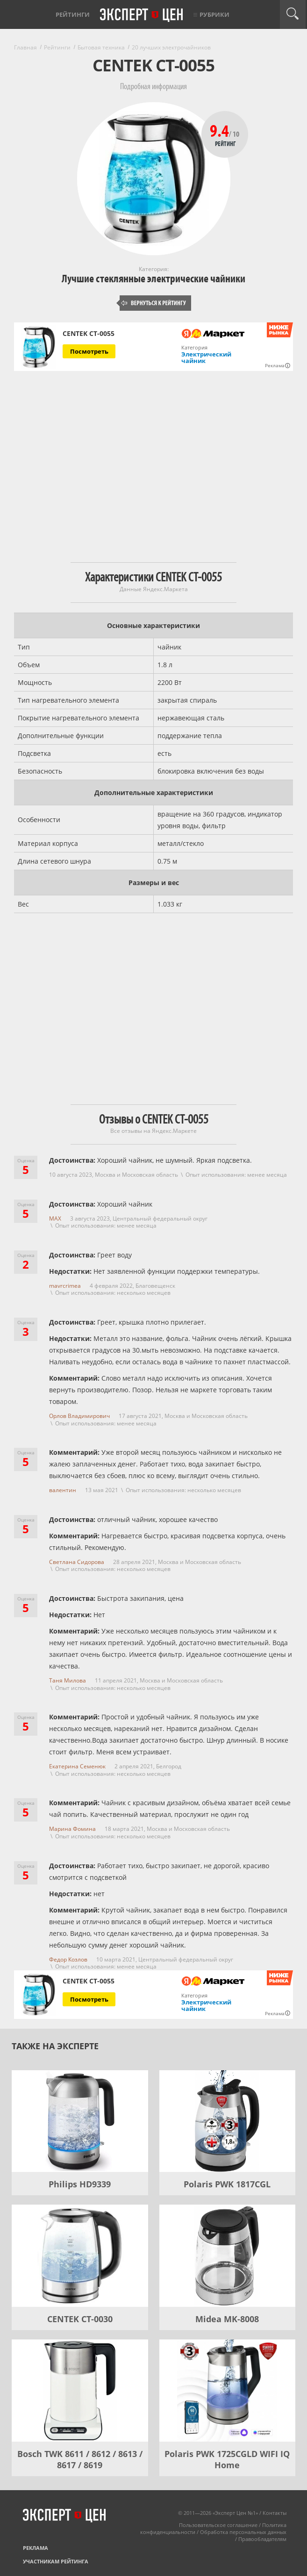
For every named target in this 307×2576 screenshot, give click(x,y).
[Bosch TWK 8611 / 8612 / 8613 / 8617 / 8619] (80, 2390)
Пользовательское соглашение (218, 2524)
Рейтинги (73, 14)
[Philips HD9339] (80, 2121)
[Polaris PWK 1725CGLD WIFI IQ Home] (227, 2390)
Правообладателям (262, 2538)
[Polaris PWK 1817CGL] (227, 2121)
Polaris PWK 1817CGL (227, 2184)
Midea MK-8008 (227, 2319)
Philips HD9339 (80, 2184)
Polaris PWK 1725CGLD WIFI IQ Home (227, 2459)
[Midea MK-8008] (227, 2256)
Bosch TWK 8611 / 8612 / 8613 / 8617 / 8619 (80, 2459)
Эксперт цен (142, 15)
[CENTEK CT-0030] (80, 2256)
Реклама (35, 2547)
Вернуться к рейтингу (153, 303)
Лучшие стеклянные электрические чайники (153, 278)
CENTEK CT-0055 (88, 333)
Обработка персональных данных (243, 2531)
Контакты (274, 2512)
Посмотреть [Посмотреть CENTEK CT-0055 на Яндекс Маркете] (89, 351)
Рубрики (214, 14)
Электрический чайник (206, 357)
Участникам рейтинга (55, 2561)
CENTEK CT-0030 (80, 2319)
